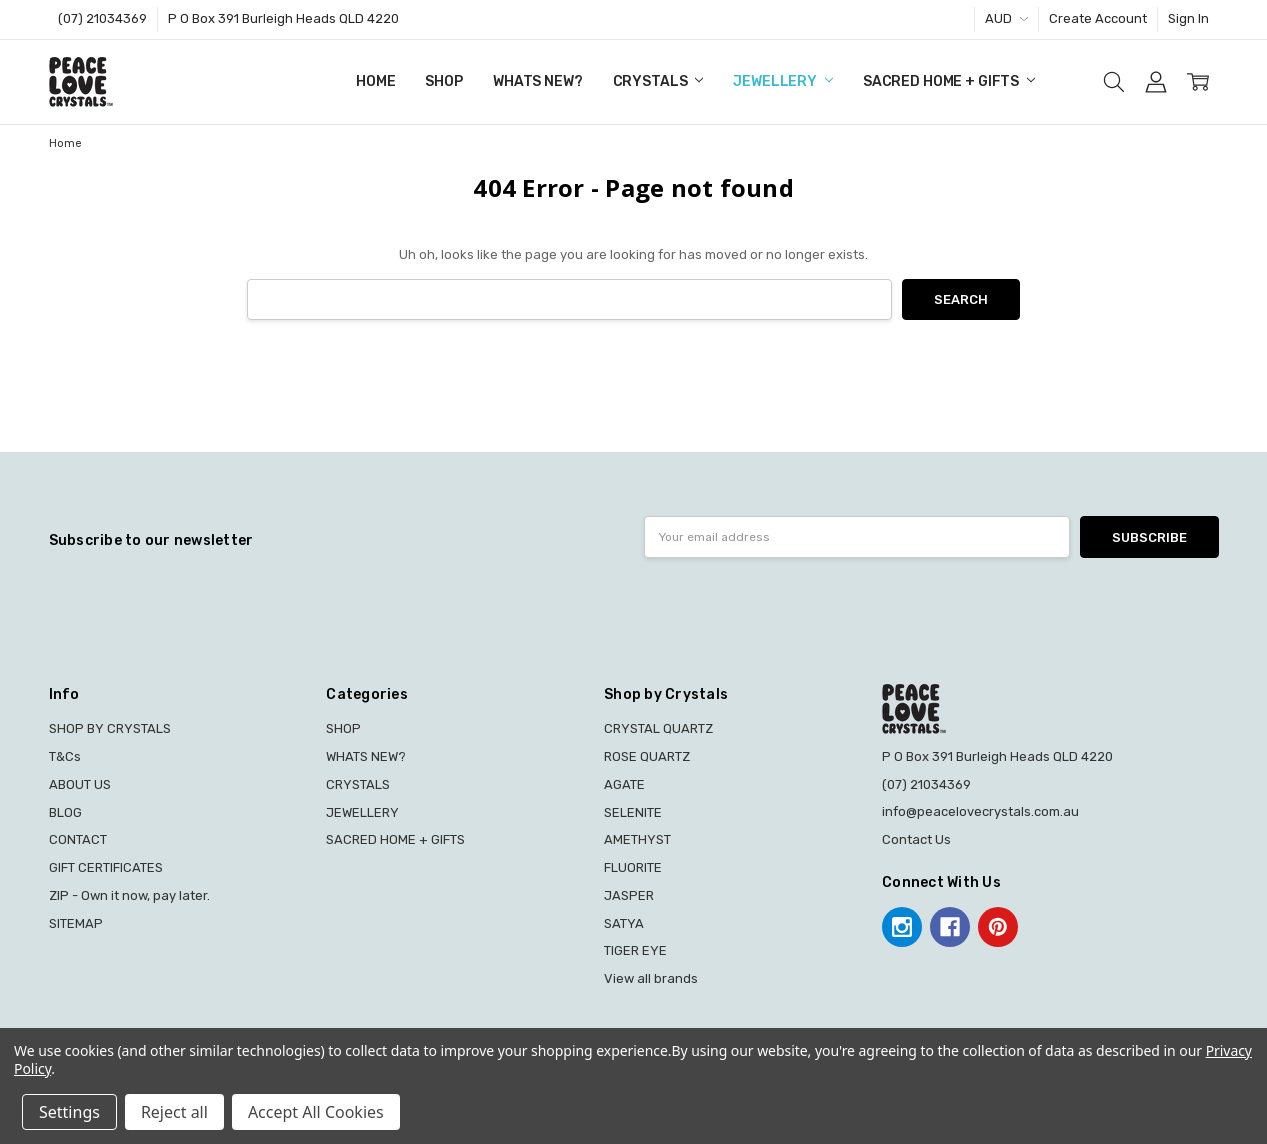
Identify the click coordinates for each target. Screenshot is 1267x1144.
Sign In (1188, 18)
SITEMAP (76, 923)
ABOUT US (80, 784)
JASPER (629, 895)
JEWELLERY (783, 81)
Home (375, 81)
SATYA (624, 923)
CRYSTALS (658, 81)
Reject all (174, 1112)
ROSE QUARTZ (647, 756)
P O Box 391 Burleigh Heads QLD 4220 (283, 18)
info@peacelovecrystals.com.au (980, 811)
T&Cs (65, 756)
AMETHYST (637, 839)
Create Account (1098, 18)
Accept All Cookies (316, 1112)
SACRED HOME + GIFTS (949, 81)
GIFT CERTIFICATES (106, 867)
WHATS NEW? (538, 81)
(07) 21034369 (102, 18)
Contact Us (916, 839)
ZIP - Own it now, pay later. (129, 895)
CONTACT (78, 839)
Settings (69, 1112)
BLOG (65, 812)
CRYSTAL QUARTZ (658, 728)
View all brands (651, 978)
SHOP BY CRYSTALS (110, 728)
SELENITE (633, 812)
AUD (1006, 18)
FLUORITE (633, 867)
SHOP (443, 81)
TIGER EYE (635, 950)
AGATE (624, 784)
